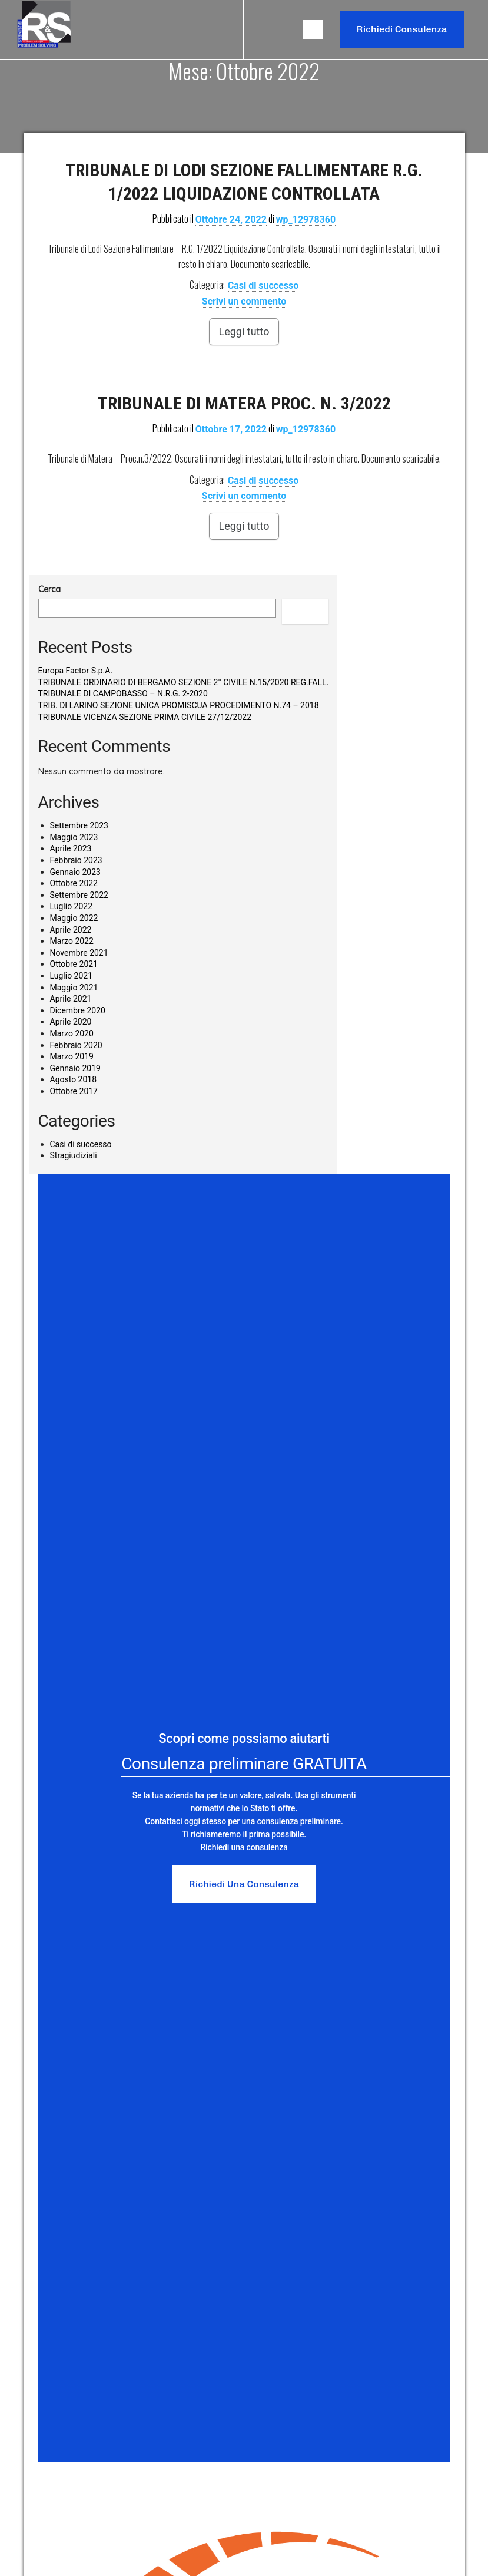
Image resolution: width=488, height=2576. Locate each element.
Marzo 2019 (72, 1056)
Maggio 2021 (74, 987)
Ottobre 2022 (74, 883)
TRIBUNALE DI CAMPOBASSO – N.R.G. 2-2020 (123, 693)
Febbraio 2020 (76, 1045)
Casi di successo (263, 285)
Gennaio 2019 (75, 1068)
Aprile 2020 (71, 1021)
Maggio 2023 (74, 837)
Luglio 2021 (71, 975)
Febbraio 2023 (76, 860)
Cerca (49, 589)
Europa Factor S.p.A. (75, 670)
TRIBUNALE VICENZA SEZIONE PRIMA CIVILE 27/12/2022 (145, 717)
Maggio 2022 (74, 918)
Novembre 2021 (79, 952)
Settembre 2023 (79, 825)
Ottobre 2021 (74, 964)
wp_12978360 (306, 219)
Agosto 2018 (73, 1079)
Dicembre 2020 (77, 1010)
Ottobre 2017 (74, 1091)
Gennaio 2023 (75, 872)
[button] (313, 29)
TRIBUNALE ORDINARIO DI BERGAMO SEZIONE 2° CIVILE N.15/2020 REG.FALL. (183, 682)
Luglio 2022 (71, 906)
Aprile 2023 (71, 848)
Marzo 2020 (72, 1033)
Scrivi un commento (244, 301)
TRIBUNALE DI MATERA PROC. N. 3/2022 (244, 403)
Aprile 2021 (71, 998)
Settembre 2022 (79, 895)
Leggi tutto (244, 331)
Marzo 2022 (72, 941)
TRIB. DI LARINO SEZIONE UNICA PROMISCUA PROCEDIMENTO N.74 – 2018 (178, 705)
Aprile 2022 (71, 929)
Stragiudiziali (73, 1155)
